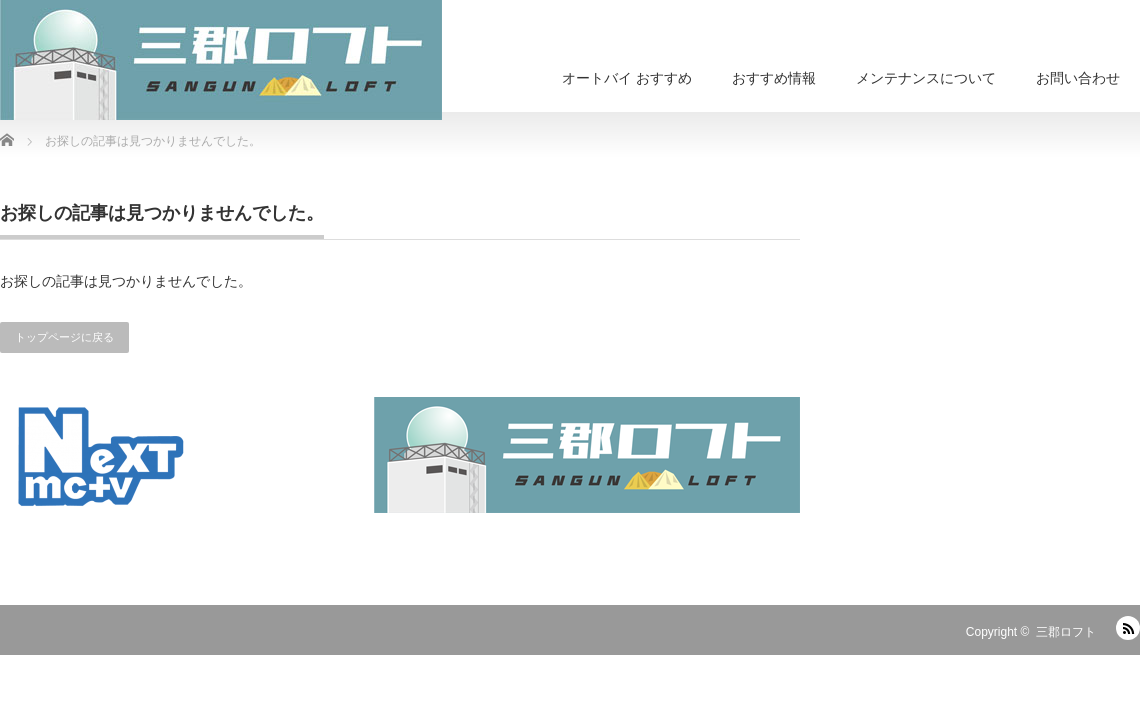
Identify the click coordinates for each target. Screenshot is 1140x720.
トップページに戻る (64, 337)
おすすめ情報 (774, 78)
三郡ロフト (1066, 632)
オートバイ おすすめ (627, 78)
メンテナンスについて (926, 78)
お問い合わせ (1078, 78)
